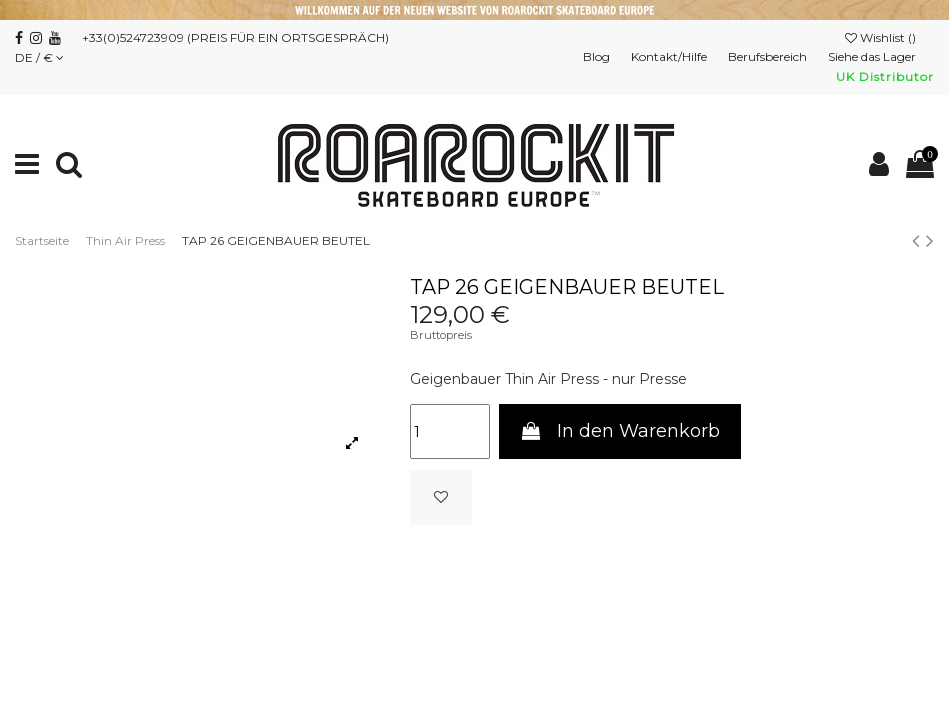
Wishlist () (882, 37)
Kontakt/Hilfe (670, 56)
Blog (598, 56)
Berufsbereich (769, 56)
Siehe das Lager (873, 56)
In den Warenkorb (620, 431)
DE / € (39, 57)
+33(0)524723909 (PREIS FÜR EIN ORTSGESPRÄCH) (235, 37)
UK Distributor (885, 76)
